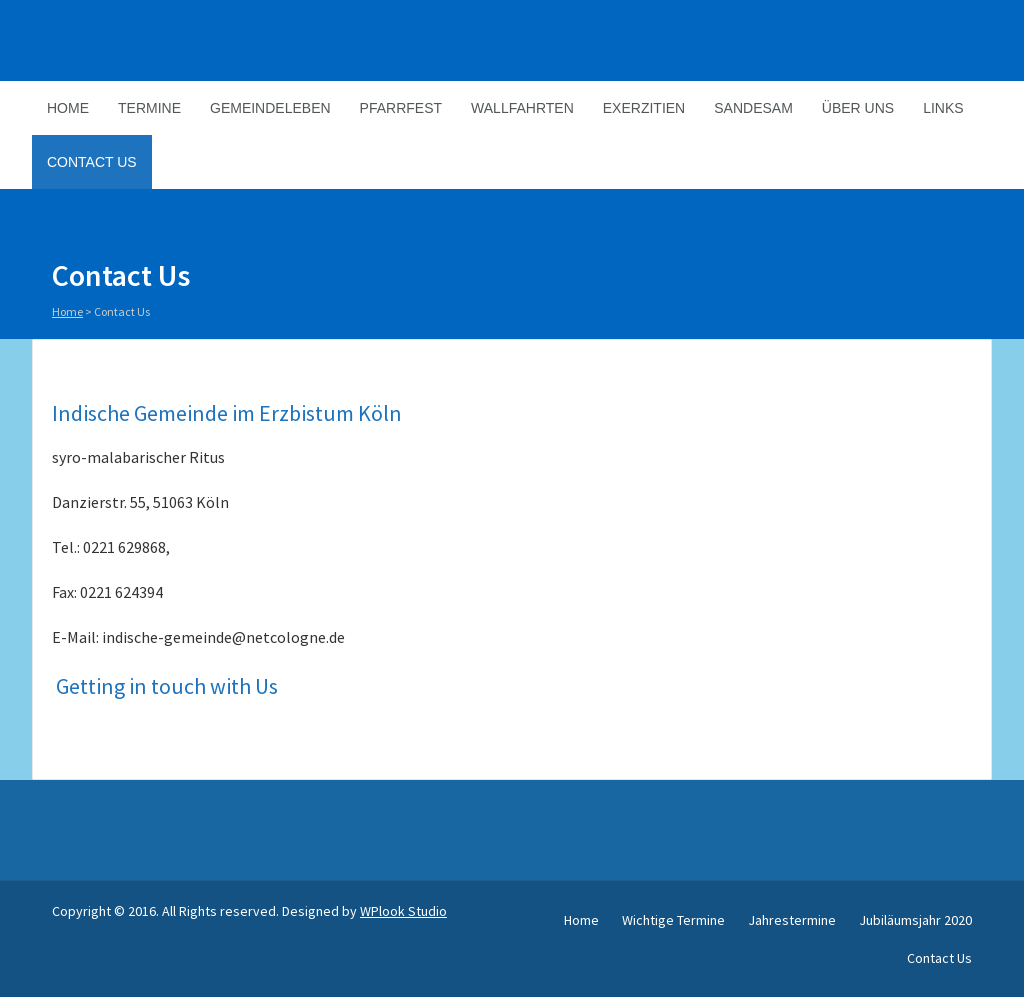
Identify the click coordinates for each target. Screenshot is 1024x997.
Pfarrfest (401, 108)
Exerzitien (644, 108)
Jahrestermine (792, 920)
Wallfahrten (522, 108)
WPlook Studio (403, 911)
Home (68, 108)
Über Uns (858, 108)
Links (943, 108)
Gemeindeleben (270, 108)
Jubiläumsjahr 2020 (915, 920)
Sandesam (753, 108)
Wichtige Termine (673, 920)
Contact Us (92, 162)
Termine (149, 108)
